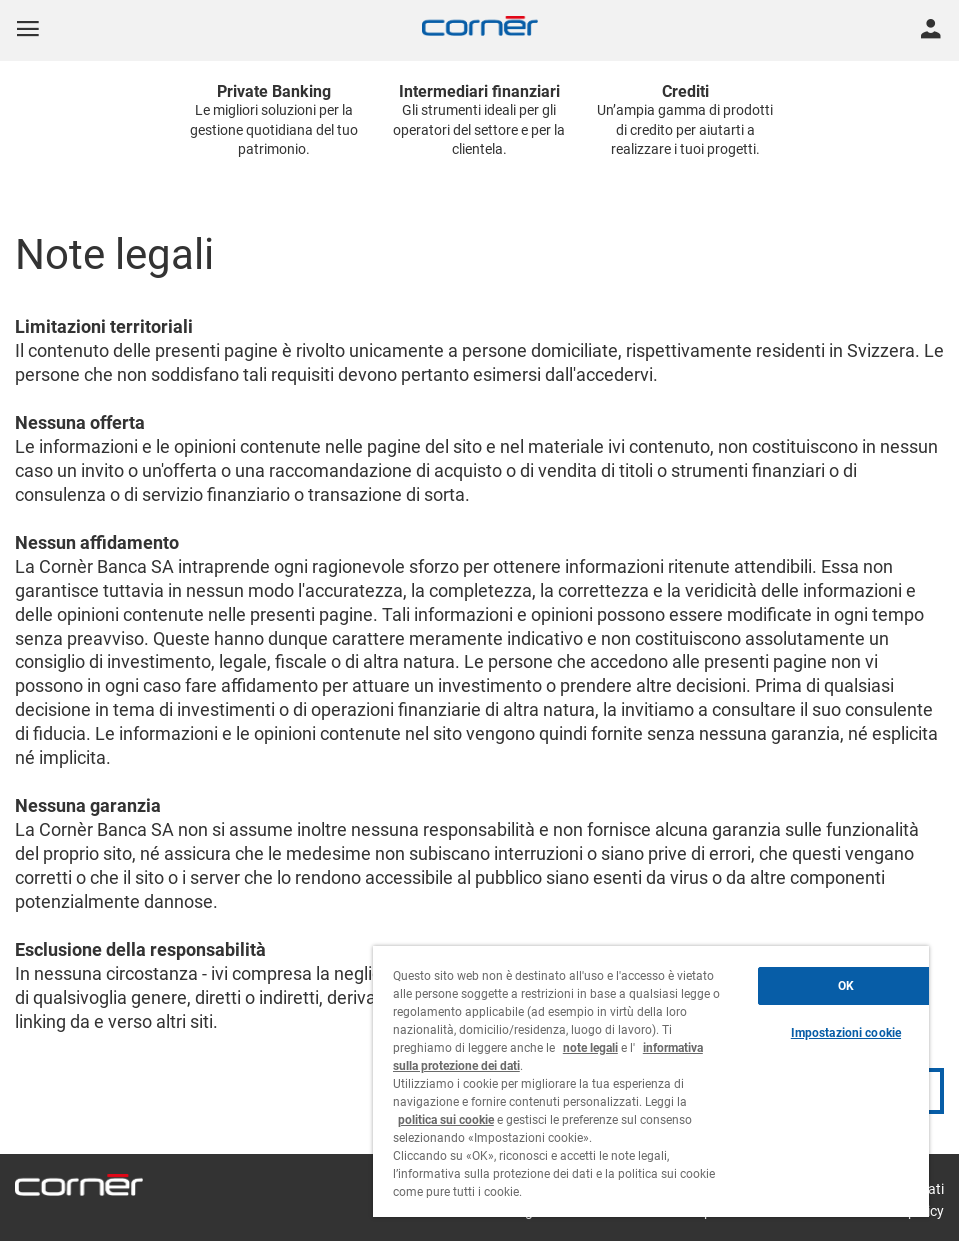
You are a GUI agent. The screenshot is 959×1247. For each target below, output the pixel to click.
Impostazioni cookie (846, 1033)
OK (846, 986)
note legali (590, 1048)
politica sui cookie (446, 1120)
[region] (651, 1081)
